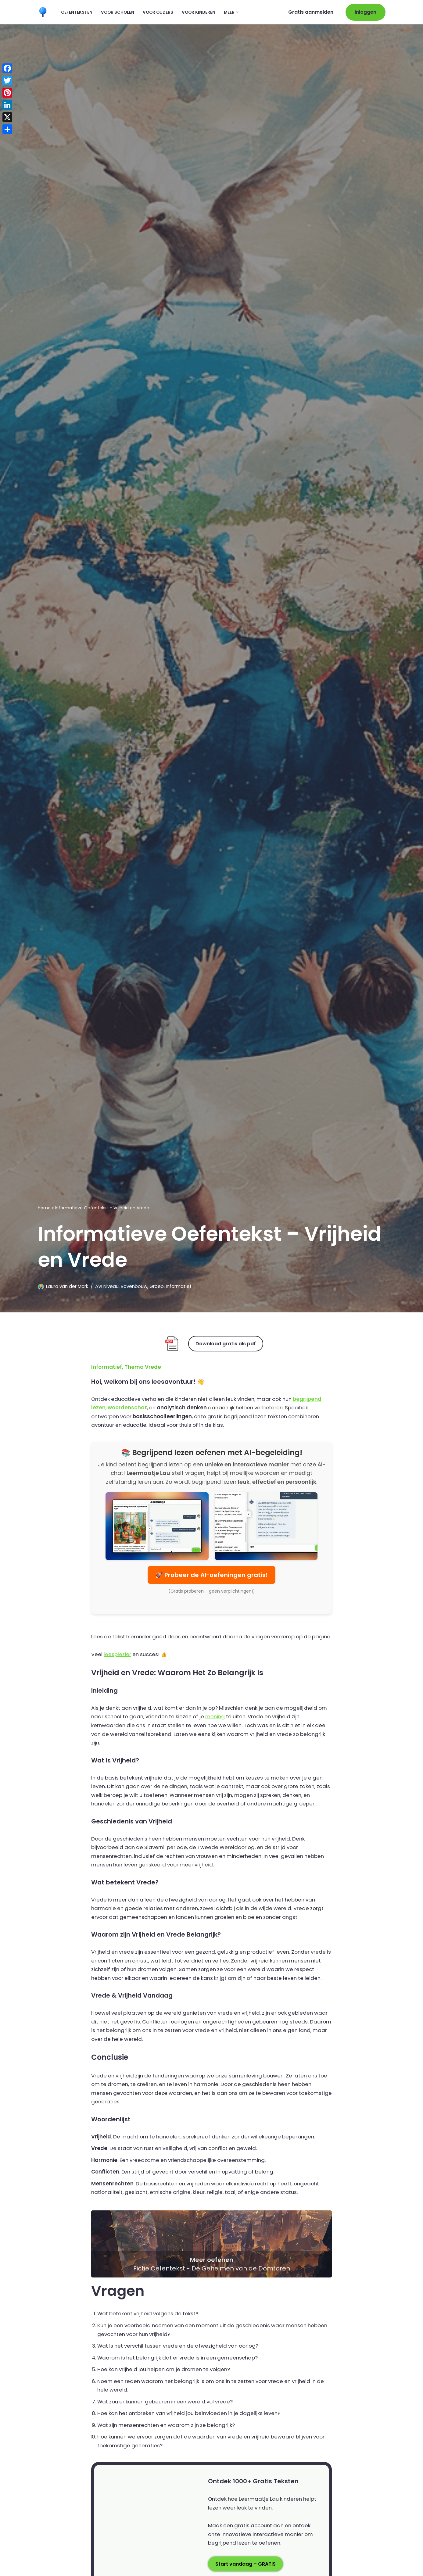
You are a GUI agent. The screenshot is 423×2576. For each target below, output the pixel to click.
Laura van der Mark (67, 1286)
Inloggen (365, 12)
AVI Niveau (107, 1286)
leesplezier (117, 1664)
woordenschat (127, 1407)
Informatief (180, 1286)
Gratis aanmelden (310, 12)
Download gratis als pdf (225, 1343)
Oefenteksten (76, 12)
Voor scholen (117, 12)
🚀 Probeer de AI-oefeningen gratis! (211, 1575)
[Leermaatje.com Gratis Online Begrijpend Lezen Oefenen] (44, 12)
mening (231, 1726)
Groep (158, 1286)
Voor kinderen (198, 12)
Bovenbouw (135, 1286)
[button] (237, 12)
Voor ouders (158, 12)
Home (44, 1207)
